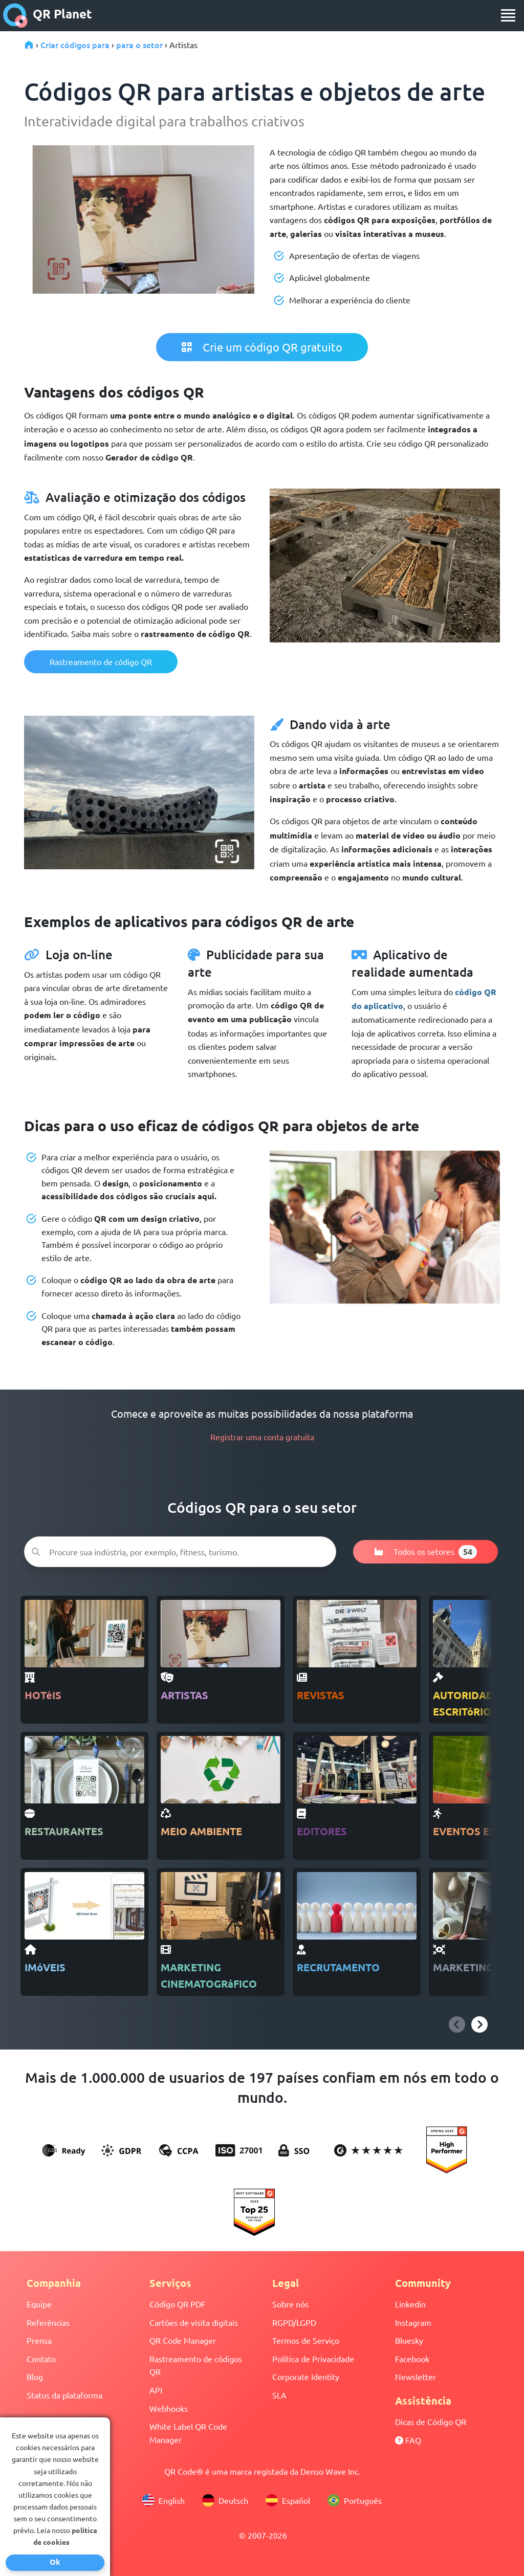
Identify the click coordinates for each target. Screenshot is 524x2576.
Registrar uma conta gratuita (262, 1437)
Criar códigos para (75, 44)
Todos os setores (425, 1551)
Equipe (39, 2304)
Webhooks (168, 2408)
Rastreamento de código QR (101, 661)
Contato (41, 2358)
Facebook (412, 2358)
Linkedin (410, 2304)
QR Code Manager (182, 2340)
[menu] (508, 15)
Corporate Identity (305, 2376)
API (155, 2390)
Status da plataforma (64, 2395)
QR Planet (47, 15)
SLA (279, 2395)
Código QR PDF (177, 2304)
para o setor (139, 44)
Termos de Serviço (305, 2340)
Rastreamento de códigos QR (195, 2365)
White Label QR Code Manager (188, 2433)
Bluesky (409, 2340)
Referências (48, 2322)
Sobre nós (290, 2304)
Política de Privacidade (313, 2358)
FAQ (408, 2440)
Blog (35, 2376)
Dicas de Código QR (430, 2421)
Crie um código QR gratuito (262, 347)
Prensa (39, 2340)
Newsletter (415, 2376)
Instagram (413, 2322)
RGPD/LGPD (294, 2322)
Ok (55, 2562)
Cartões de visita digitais (193, 2322)
